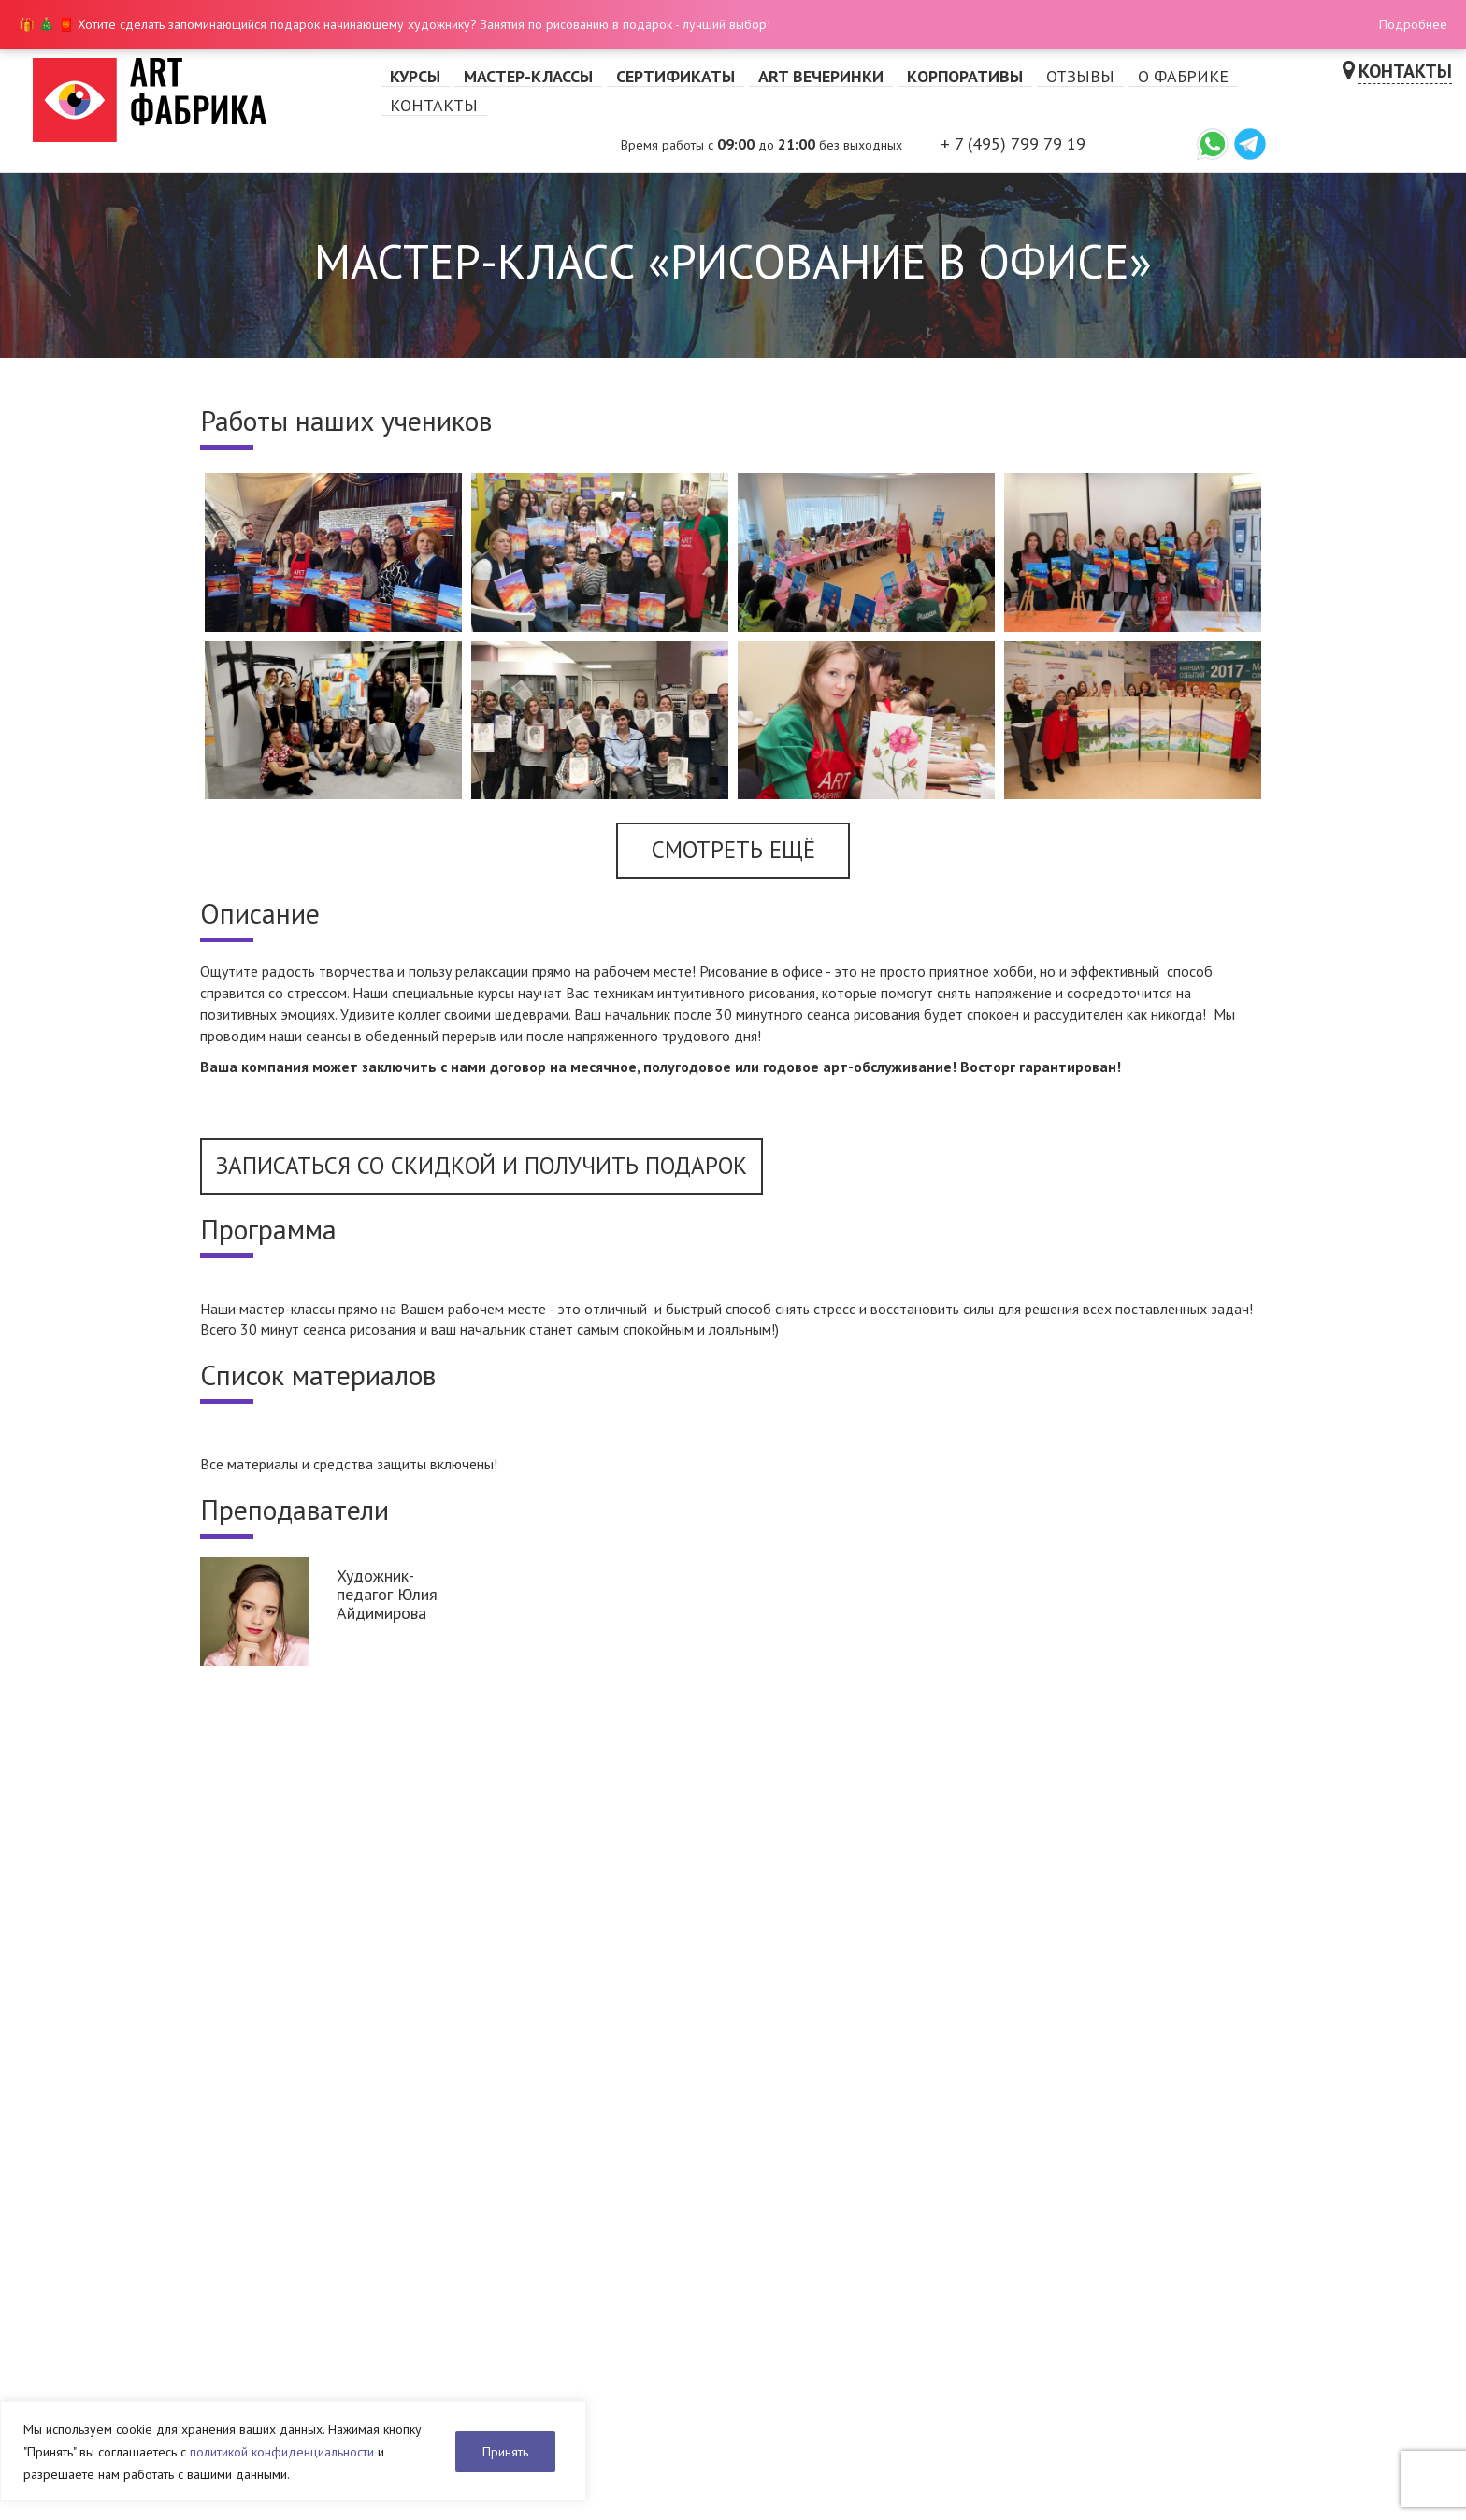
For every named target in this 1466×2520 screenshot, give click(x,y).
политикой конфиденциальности (282, 2451)
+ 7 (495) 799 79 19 (1013, 143)
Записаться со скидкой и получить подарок (481, 1166)
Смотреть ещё (733, 850)
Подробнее (1413, 24)
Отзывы (1080, 76)
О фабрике (1183, 76)
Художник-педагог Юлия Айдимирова (387, 1594)
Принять (505, 2451)
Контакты (434, 105)
